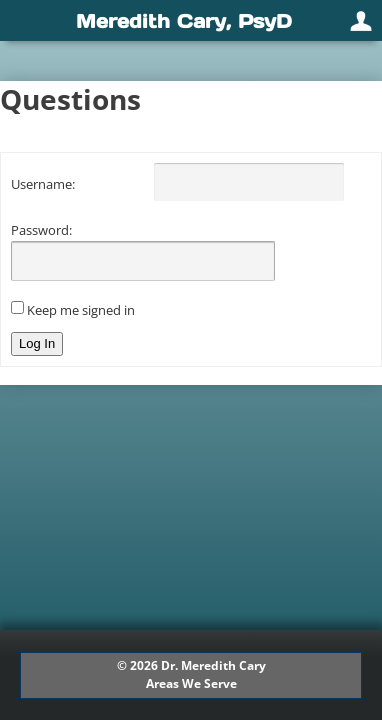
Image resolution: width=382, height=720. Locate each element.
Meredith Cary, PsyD (184, 21)
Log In (37, 343)
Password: (41, 230)
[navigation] (191, 20)
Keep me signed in (81, 310)
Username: (43, 184)
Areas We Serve (191, 683)
